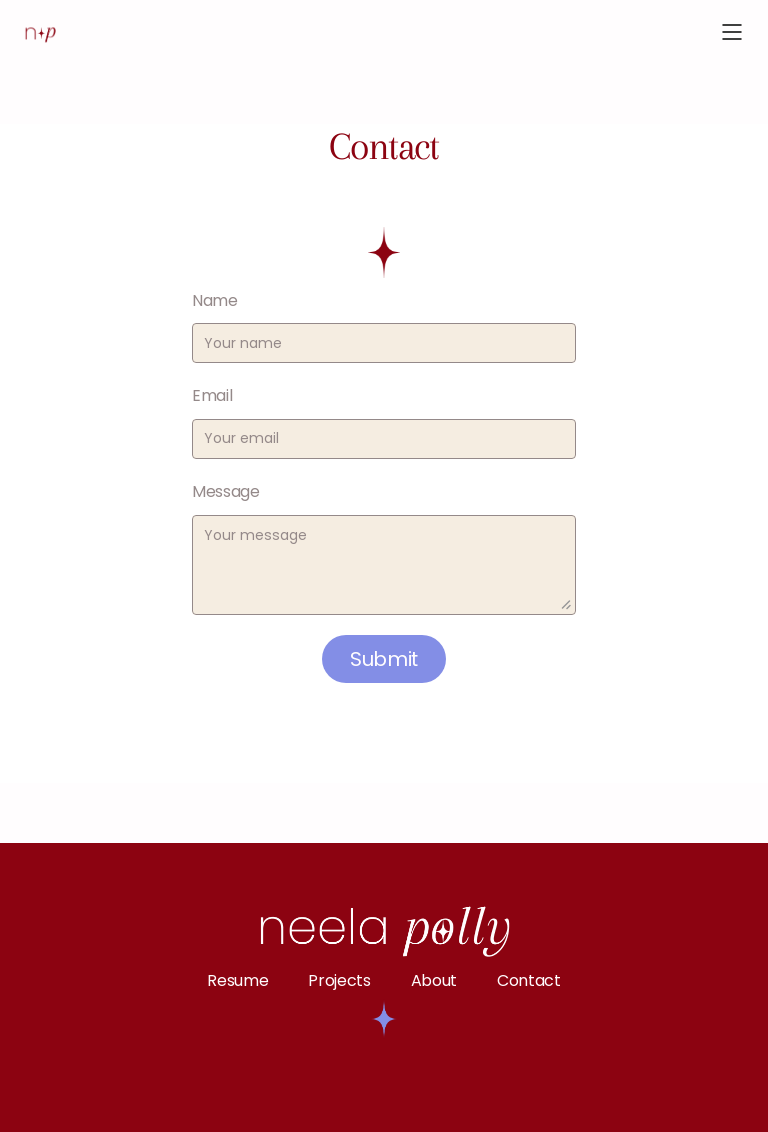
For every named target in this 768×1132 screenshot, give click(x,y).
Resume (237, 980)
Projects (339, 980)
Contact (529, 980)
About (434, 980)
